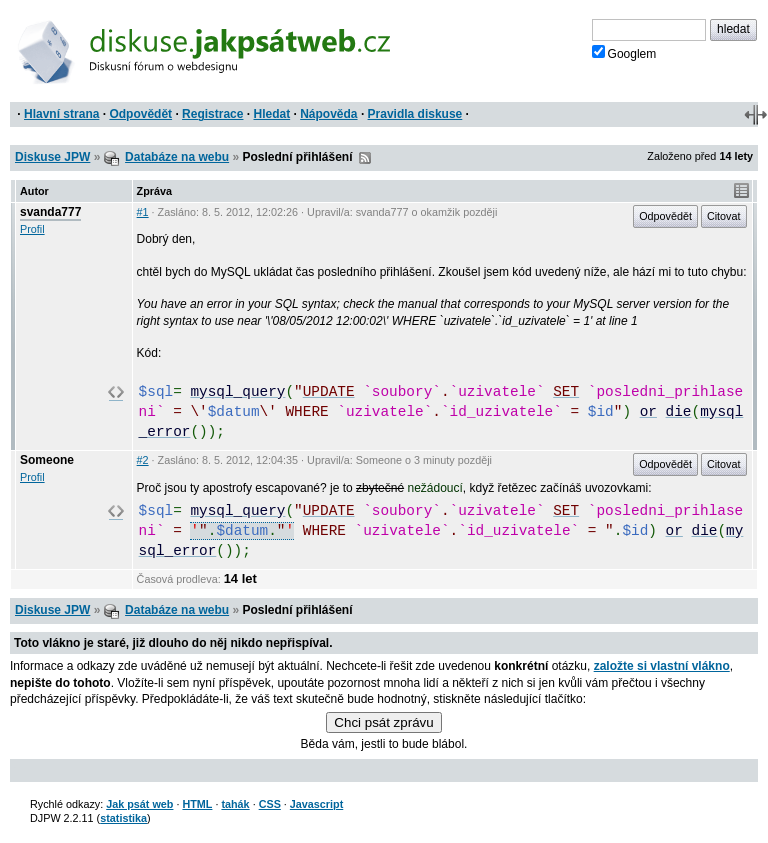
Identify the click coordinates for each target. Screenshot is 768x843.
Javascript (316, 804)
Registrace (212, 114)
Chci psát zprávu (383, 722)
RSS (365, 158)
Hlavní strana (61, 114)
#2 (143, 460)
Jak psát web (139, 804)
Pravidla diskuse (415, 114)
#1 (143, 212)
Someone (47, 460)
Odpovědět (140, 114)
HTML (197, 804)
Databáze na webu (177, 157)
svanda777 (50, 212)
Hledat (271, 114)
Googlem (624, 53)
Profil (32, 229)
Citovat (724, 216)
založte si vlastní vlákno (662, 666)
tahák (235, 804)
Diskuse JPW (52, 157)
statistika (123, 818)
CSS (270, 804)
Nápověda (328, 114)
